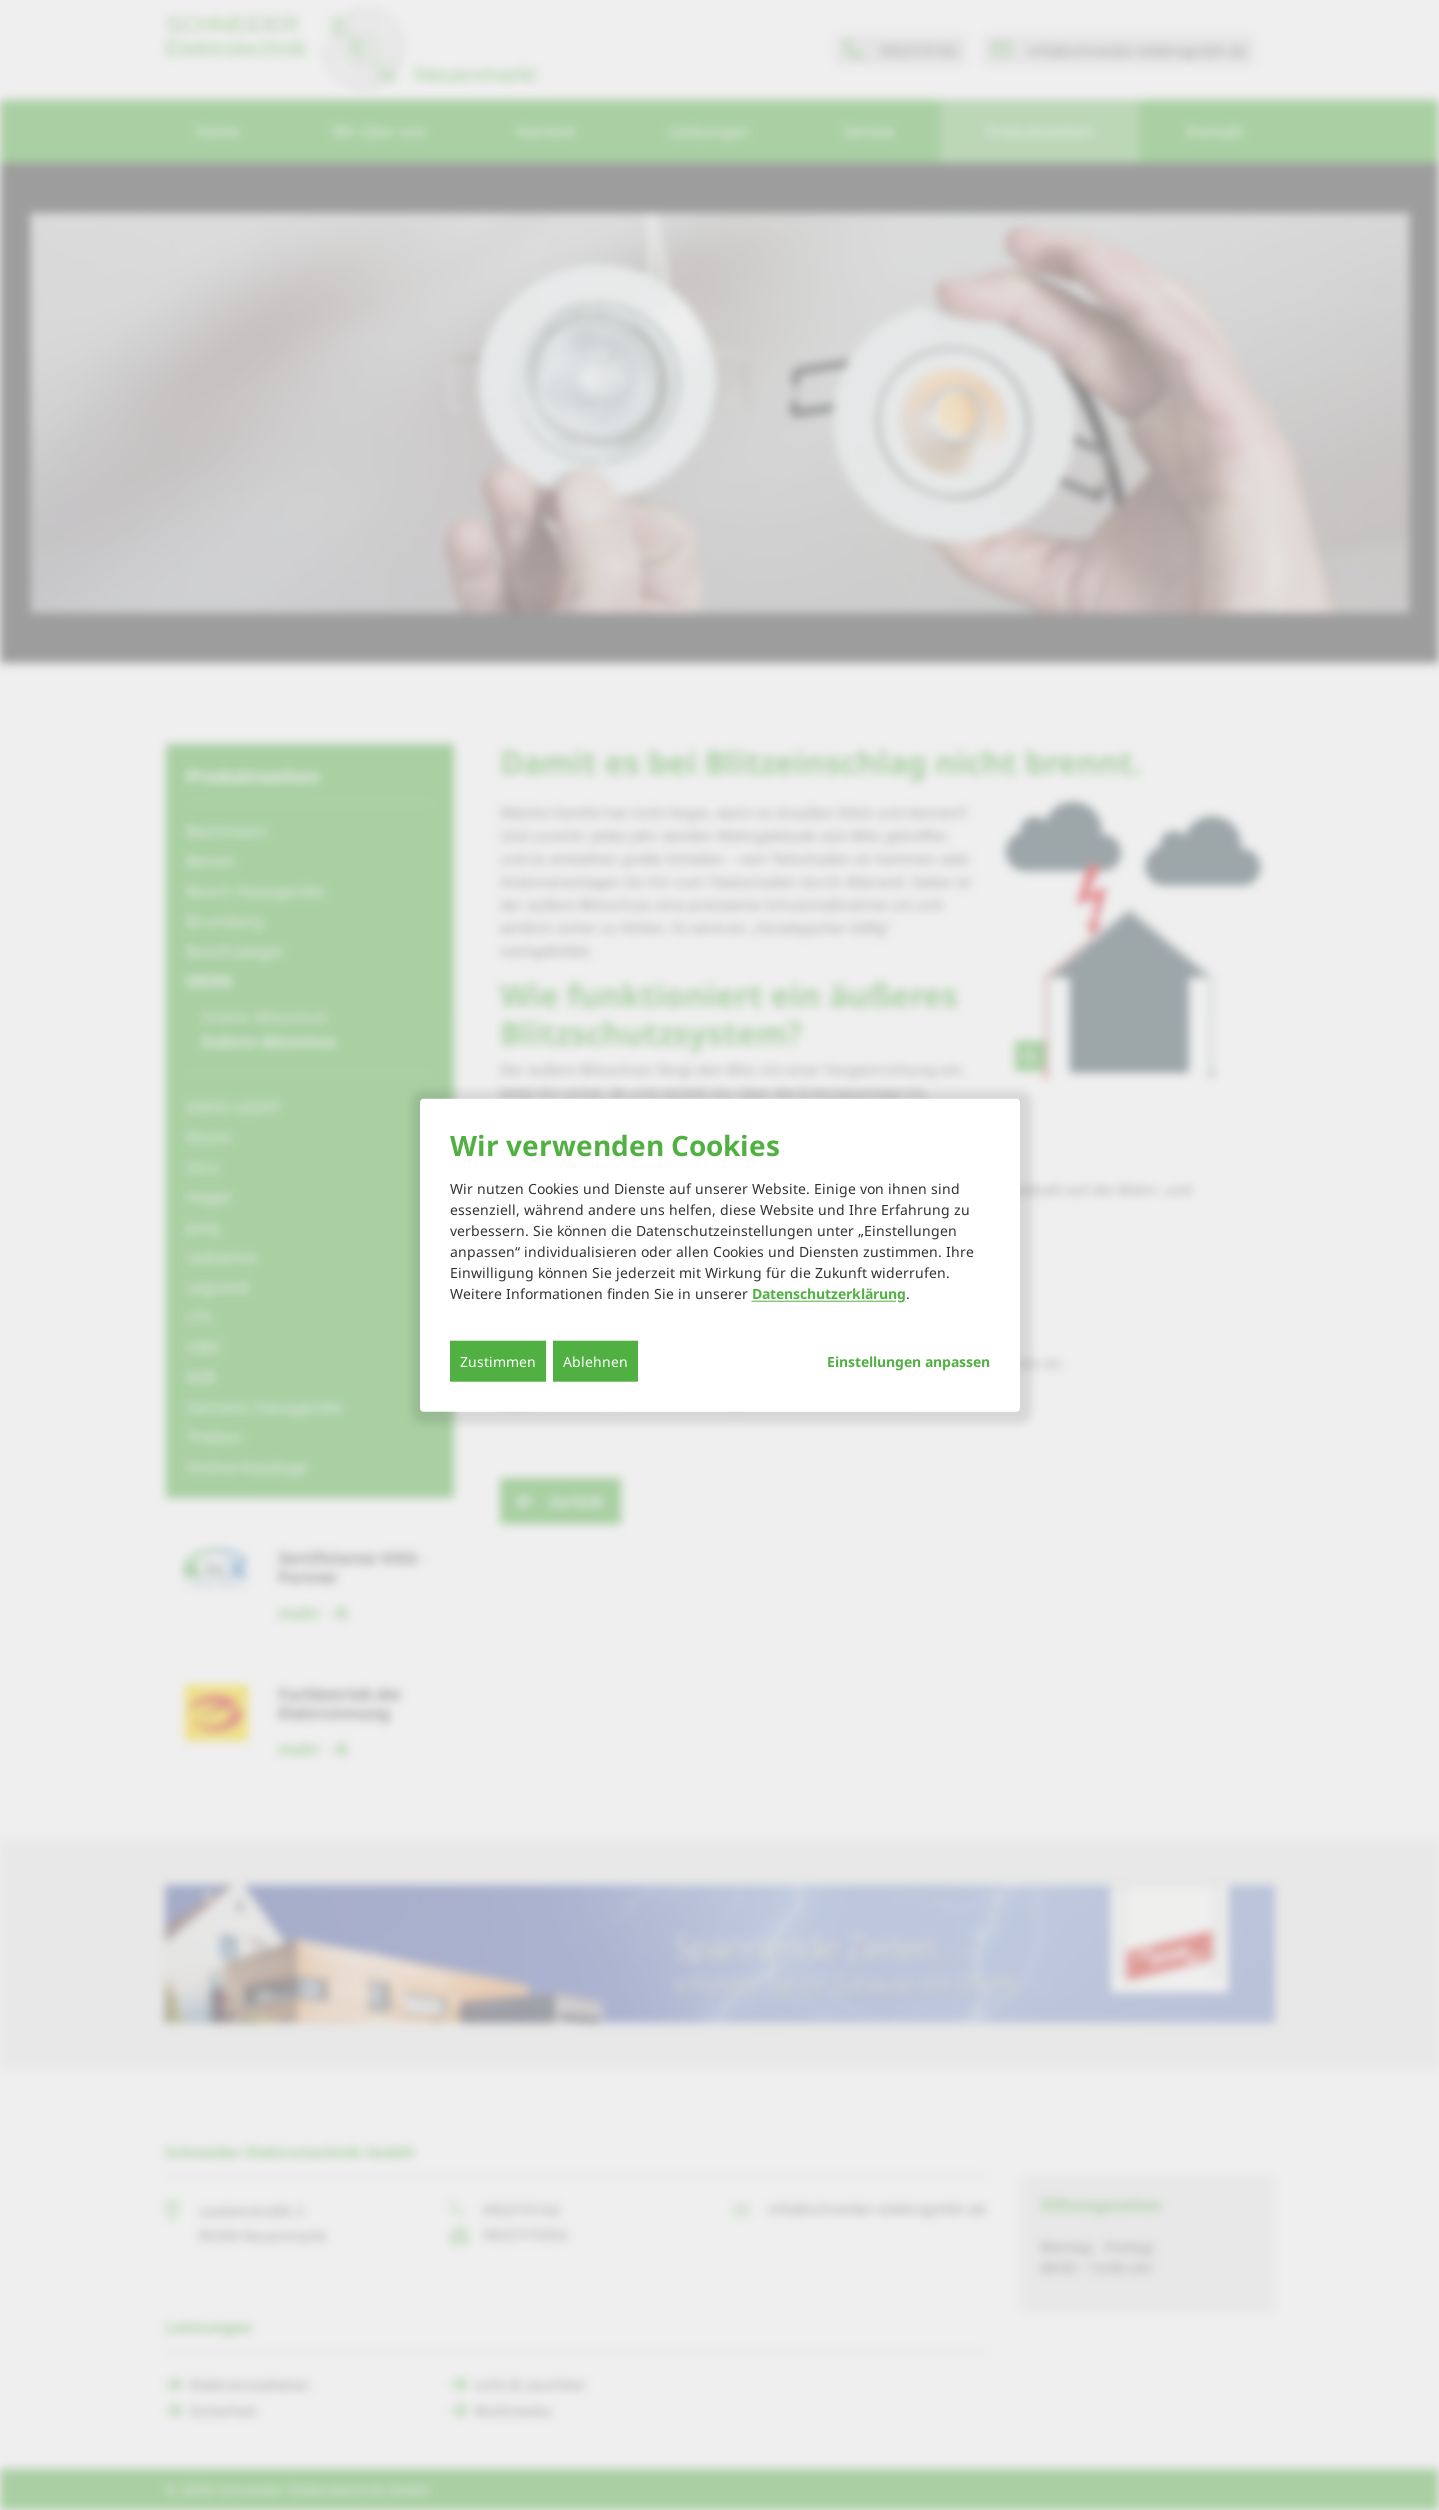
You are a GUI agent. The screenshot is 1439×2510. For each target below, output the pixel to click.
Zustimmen (498, 1360)
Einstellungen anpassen (908, 1361)
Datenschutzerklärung (829, 1292)
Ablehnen (595, 1360)
